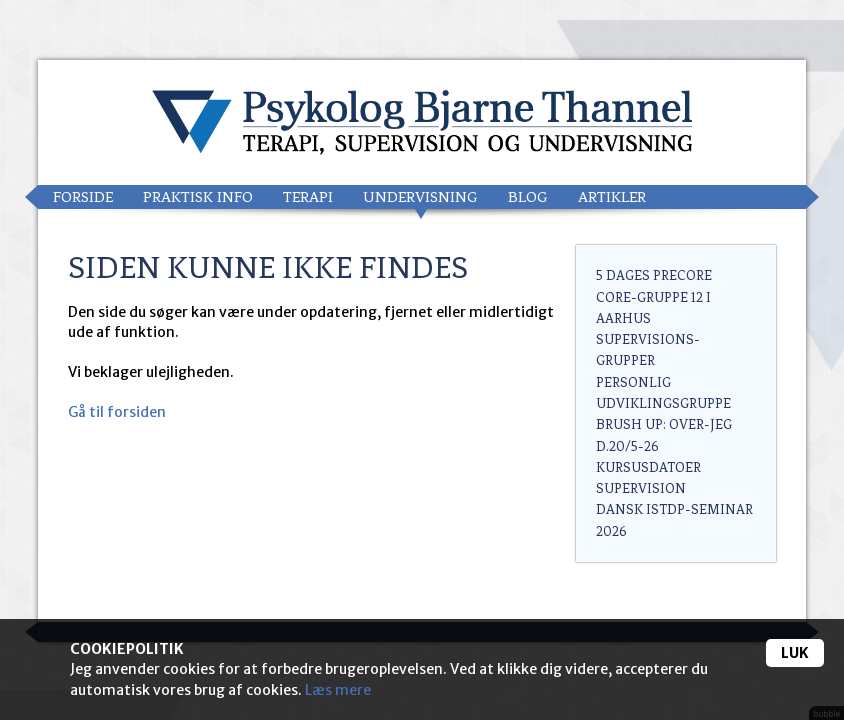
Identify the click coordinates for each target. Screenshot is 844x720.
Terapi (308, 197)
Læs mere (338, 690)
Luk (795, 653)
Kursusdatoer (648, 467)
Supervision (641, 488)
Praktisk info (198, 197)
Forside (83, 197)
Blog (528, 197)
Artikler (612, 197)
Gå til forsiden (117, 412)
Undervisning (420, 197)
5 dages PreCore (654, 275)
